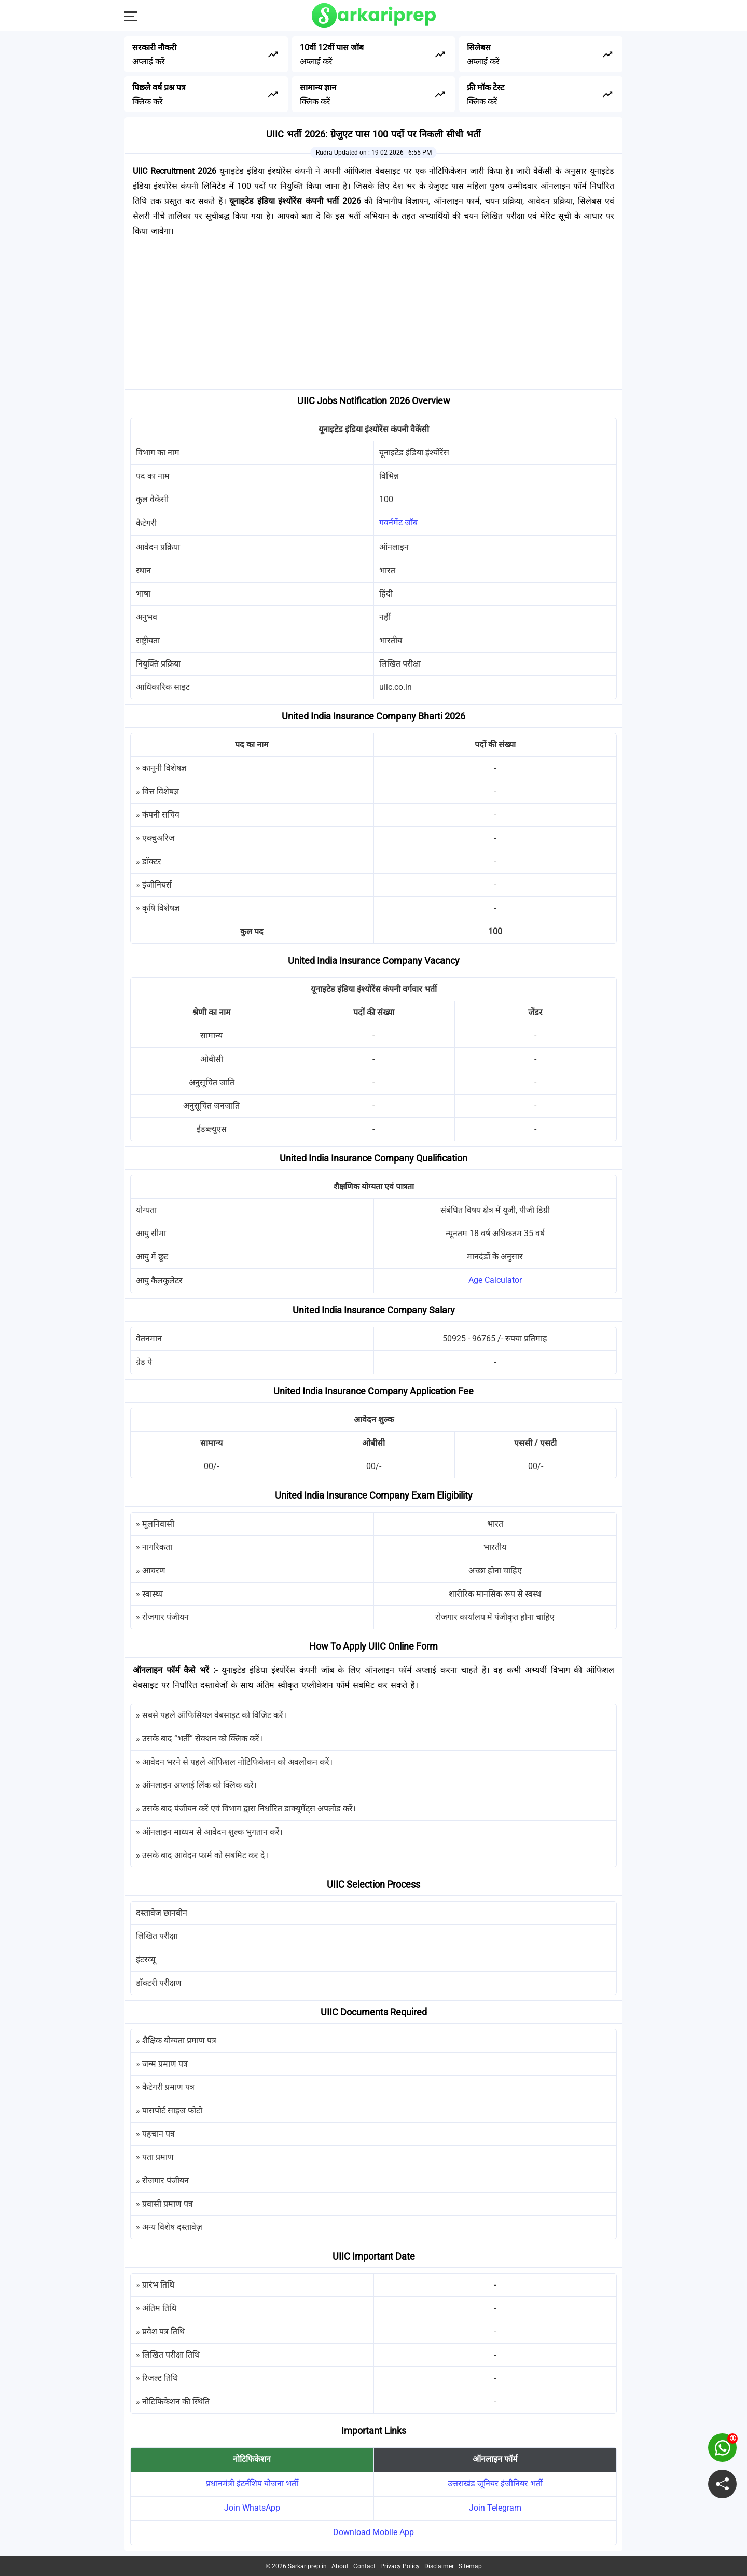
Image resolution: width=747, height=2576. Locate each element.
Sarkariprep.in (307, 2566)
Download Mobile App (373, 2532)
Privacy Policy (400, 2566)
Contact (364, 2566)
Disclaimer (439, 2566)
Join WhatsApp (252, 2508)
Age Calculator (495, 1280)
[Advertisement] (373, 316)
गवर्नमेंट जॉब (398, 523)
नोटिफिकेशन (252, 2459)
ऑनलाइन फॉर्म (495, 2459)
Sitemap (470, 2566)
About (340, 2566)
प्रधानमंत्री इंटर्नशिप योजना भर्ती (252, 2483)
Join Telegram (495, 2508)
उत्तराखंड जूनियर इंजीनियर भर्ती (495, 2483)
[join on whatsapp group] (722, 2447)
